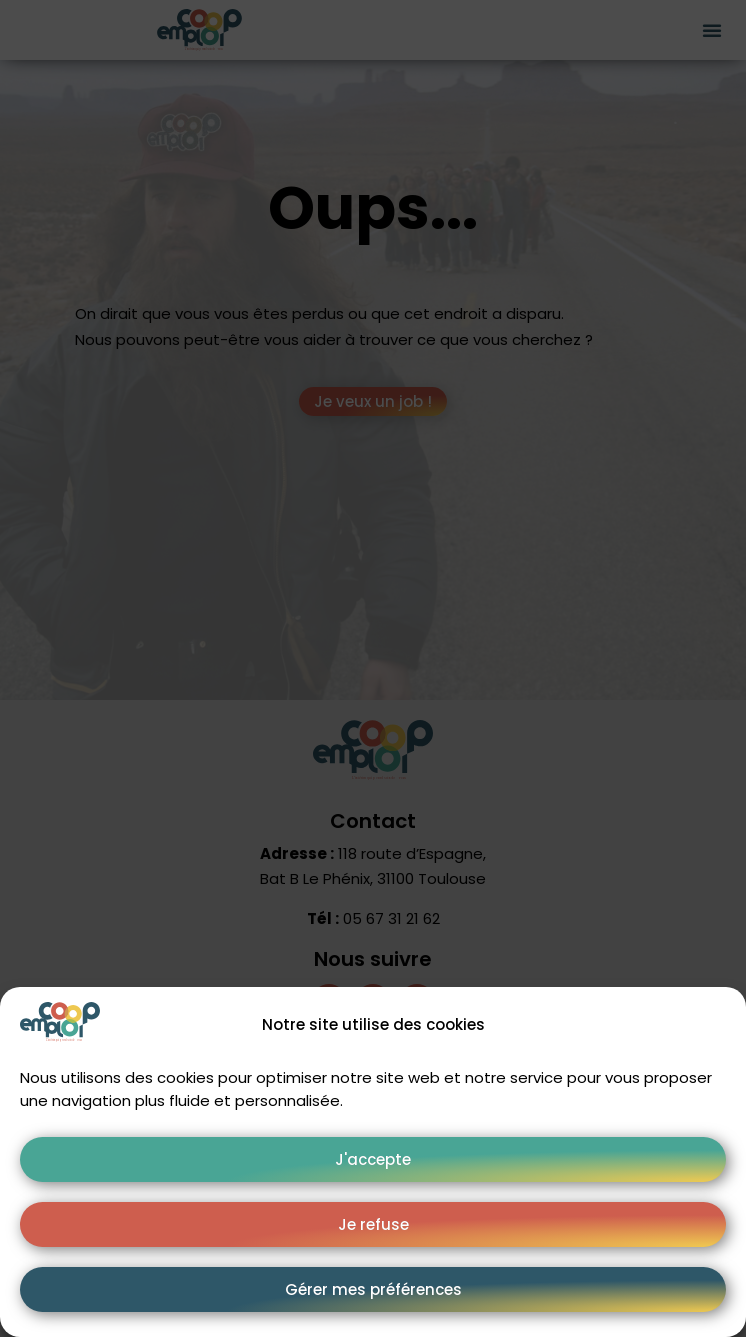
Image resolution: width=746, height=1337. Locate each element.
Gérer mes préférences (373, 1289)
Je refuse (373, 1224)
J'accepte (373, 1159)
